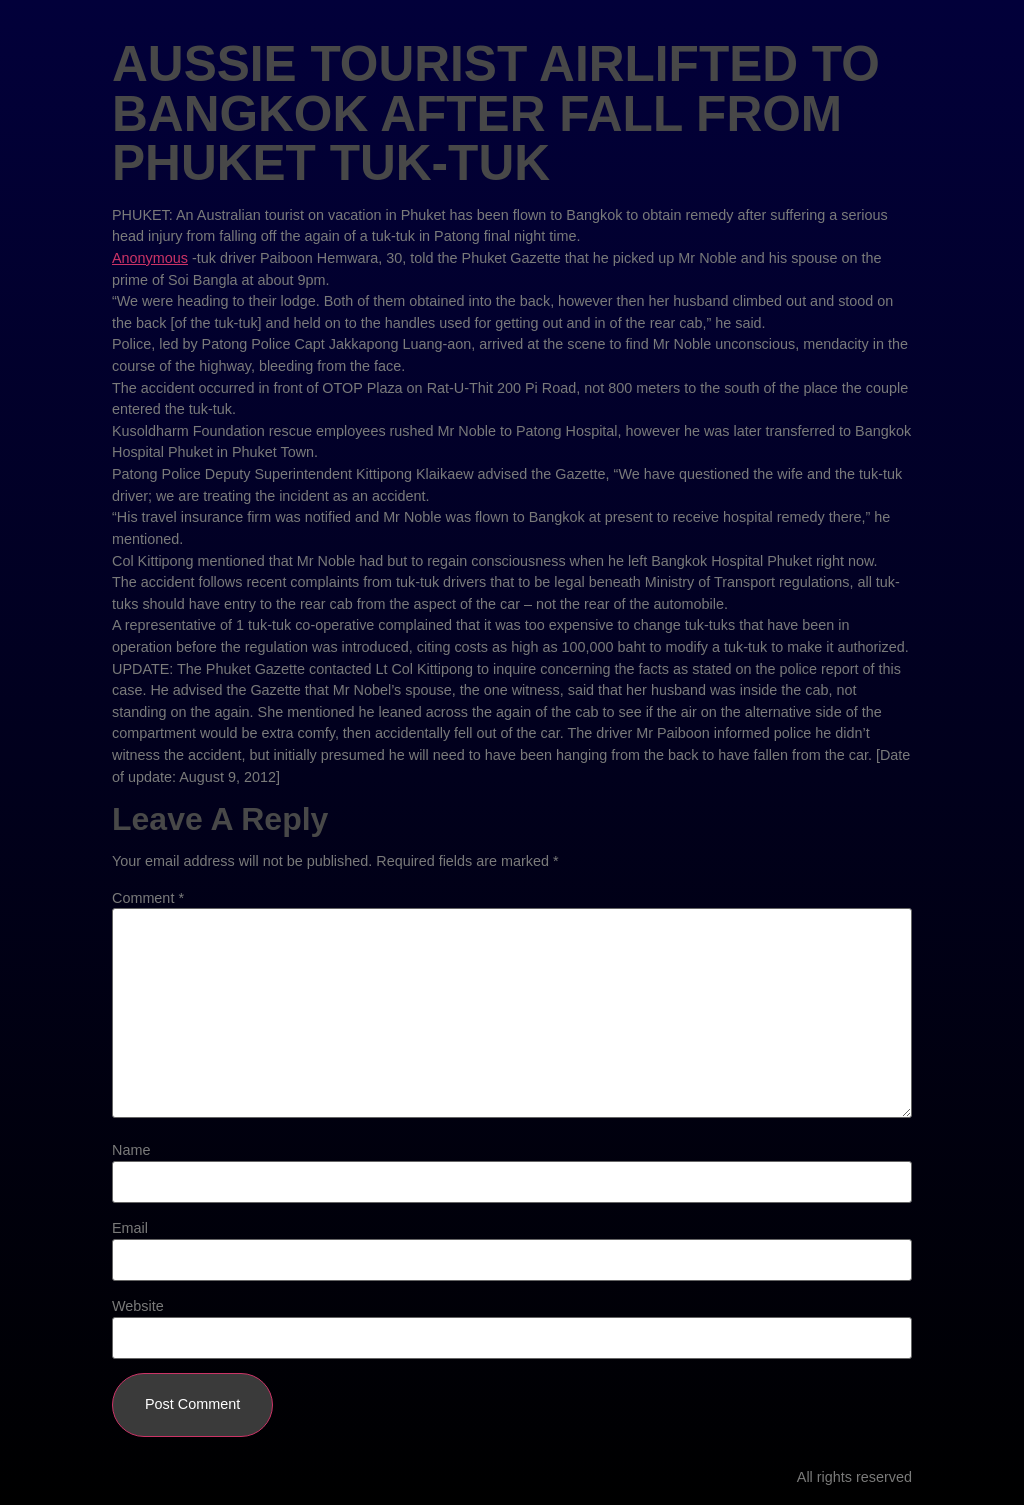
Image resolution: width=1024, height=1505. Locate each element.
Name (131, 1150)
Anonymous (150, 258)
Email (130, 1228)
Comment (148, 898)
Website (138, 1306)
